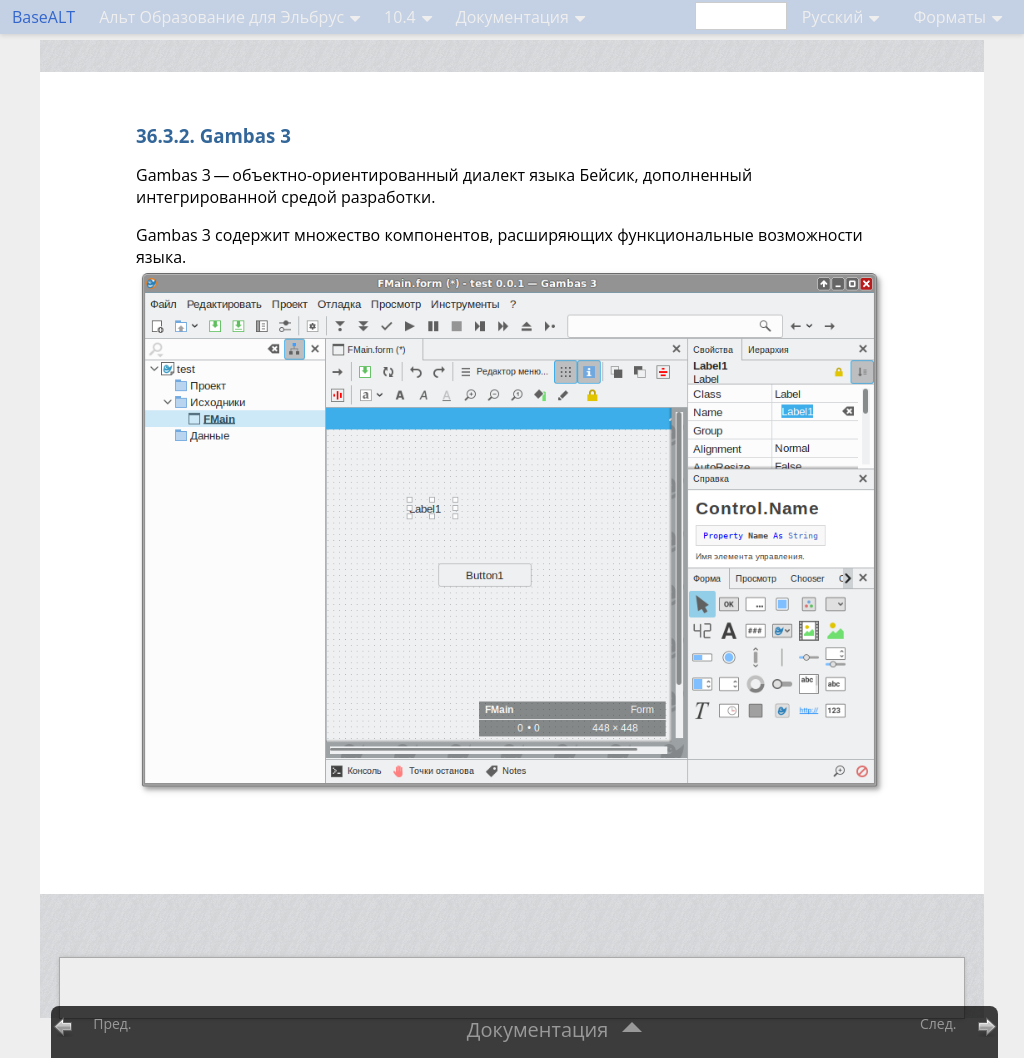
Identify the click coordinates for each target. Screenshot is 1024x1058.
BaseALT (43, 17)
